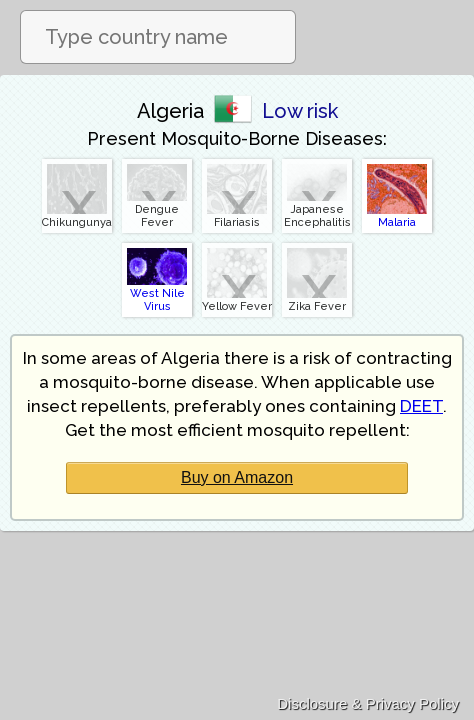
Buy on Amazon (237, 477)
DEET (421, 406)
